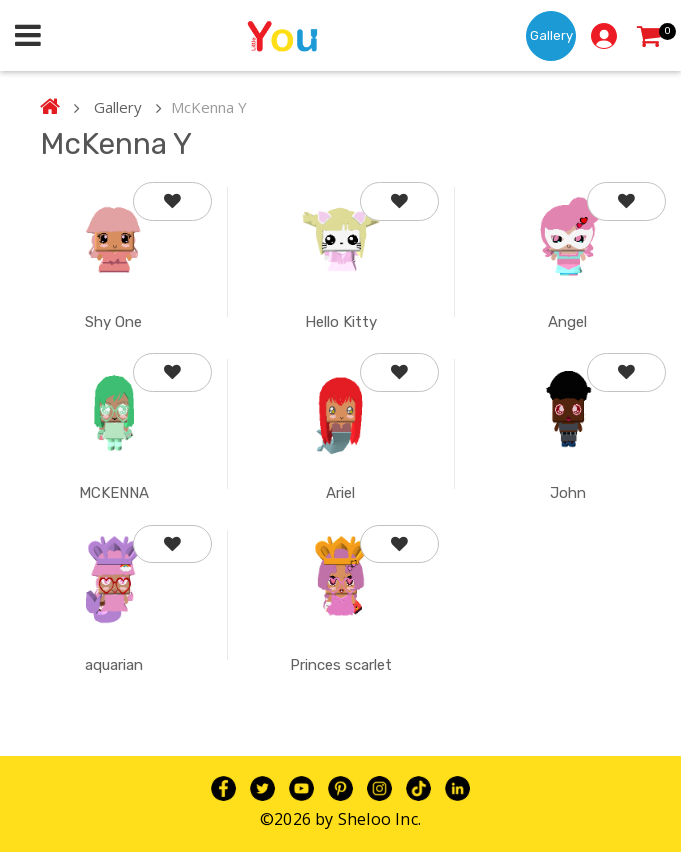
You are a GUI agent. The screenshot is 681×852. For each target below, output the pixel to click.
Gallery (551, 35)
